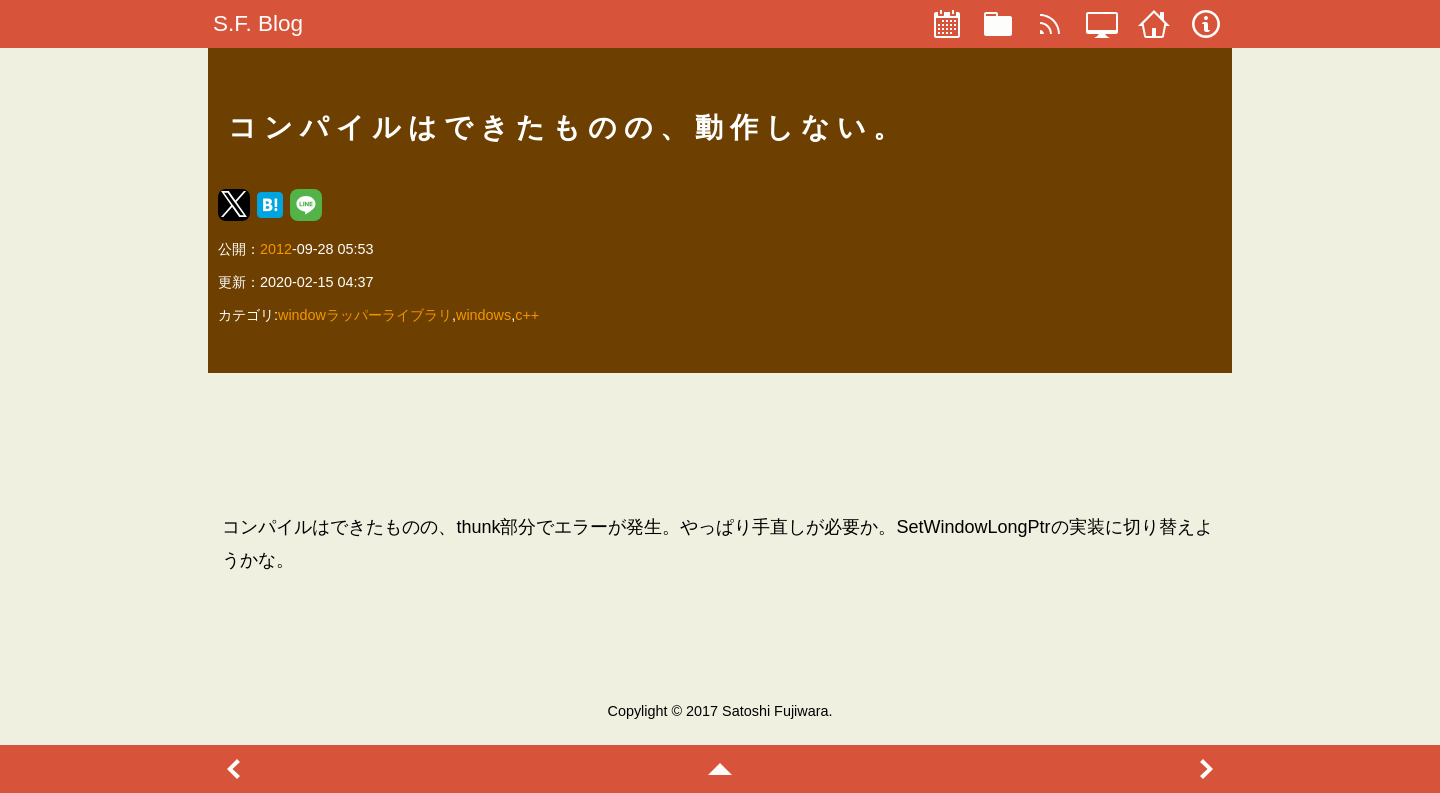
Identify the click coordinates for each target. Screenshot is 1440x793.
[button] (234, 205)
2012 (276, 249)
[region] (719, 443)
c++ (527, 315)
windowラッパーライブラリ (365, 315)
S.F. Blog (258, 23)
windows (483, 315)
